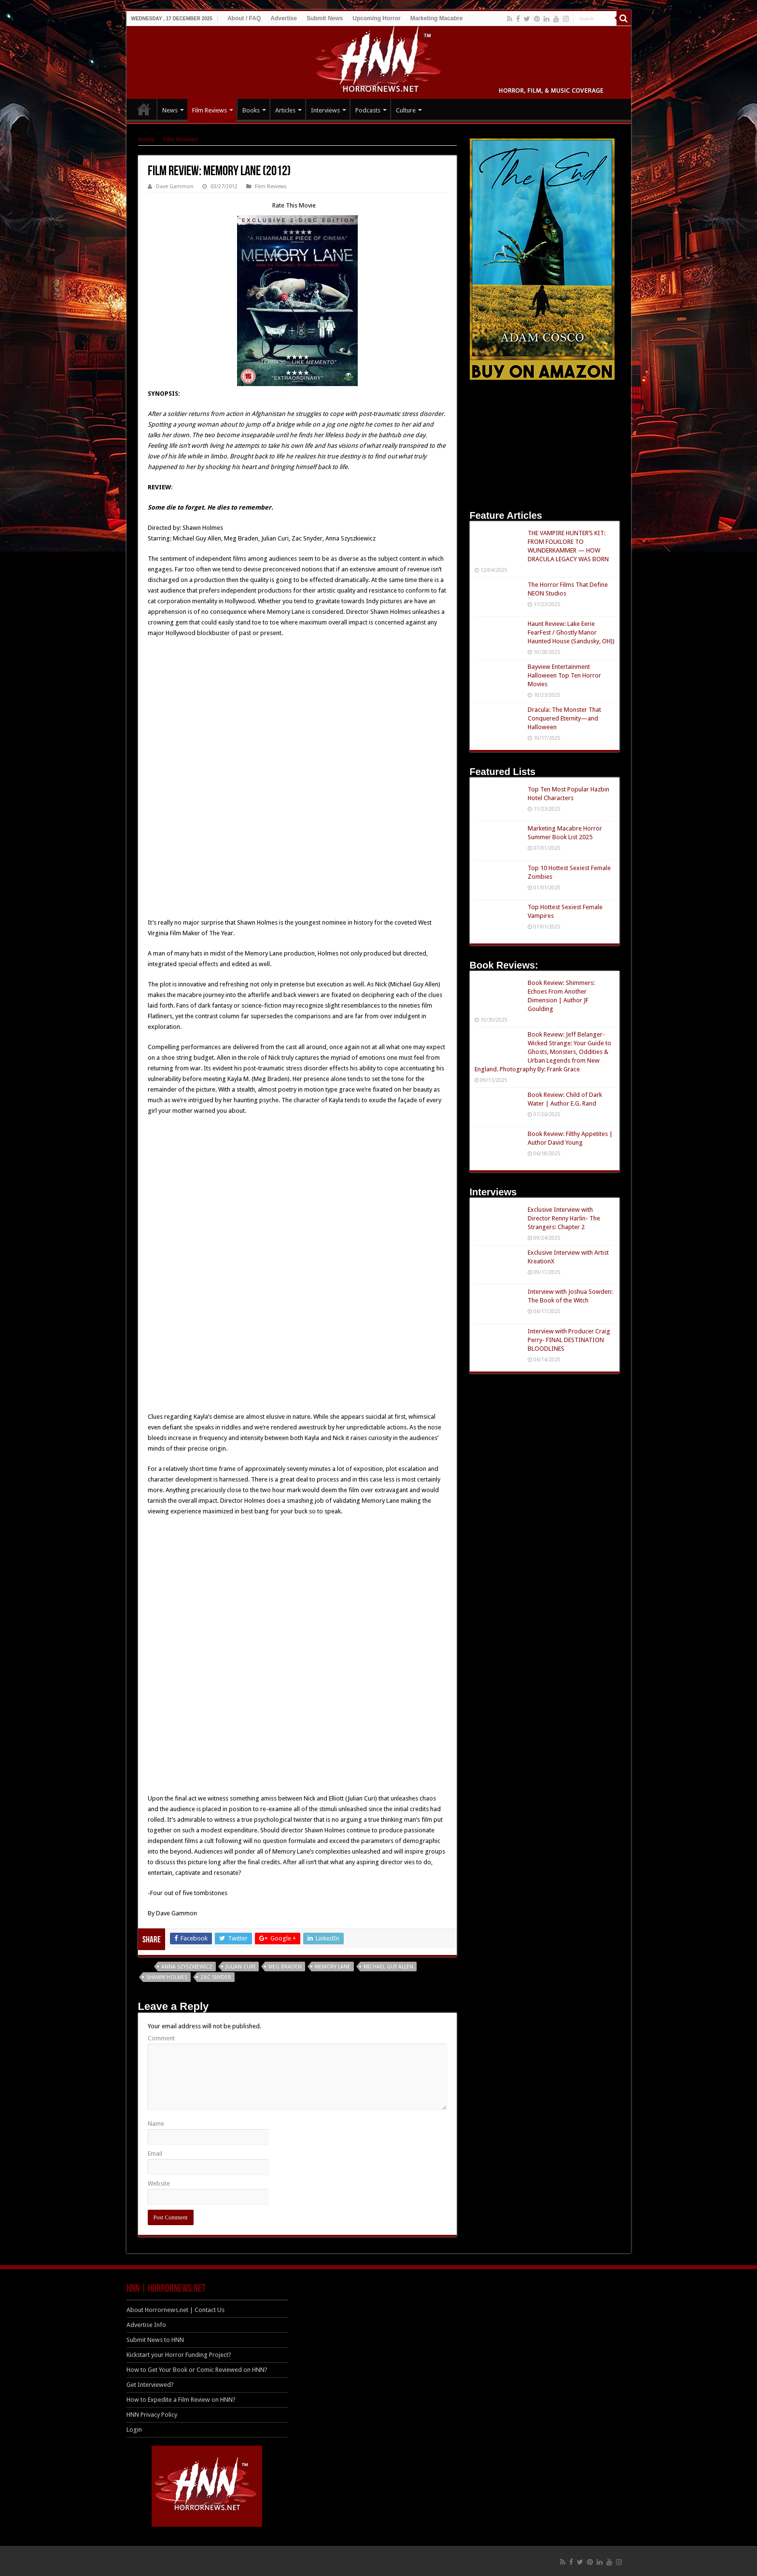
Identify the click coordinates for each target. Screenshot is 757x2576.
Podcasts (367, 110)
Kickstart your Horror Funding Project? (178, 2354)
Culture (406, 110)
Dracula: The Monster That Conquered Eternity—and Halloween (564, 718)
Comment (161, 2038)
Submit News (325, 18)
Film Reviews (209, 110)
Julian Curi (240, 1967)
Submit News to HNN (155, 2339)
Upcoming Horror (376, 18)
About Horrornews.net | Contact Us (175, 2309)
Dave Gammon (175, 186)
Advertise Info (146, 2324)
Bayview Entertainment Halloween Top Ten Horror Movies (564, 675)
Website (159, 2183)
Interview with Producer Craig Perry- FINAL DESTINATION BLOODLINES (569, 1340)
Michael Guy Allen (388, 1967)
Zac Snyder (215, 1977)
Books (251, 110)
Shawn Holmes (166, 1977)
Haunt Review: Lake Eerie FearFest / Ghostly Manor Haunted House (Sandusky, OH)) (571, 632)
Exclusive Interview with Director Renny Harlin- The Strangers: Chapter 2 (564, 1218)
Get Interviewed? (150, 2384)
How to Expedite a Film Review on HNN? (181, 2399)
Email (155, 2153)
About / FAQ (244, 18)
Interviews (325, 110)
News (170, 110)
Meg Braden (285, 1967)
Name (156, 2123)
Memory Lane (332, 1967)
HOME (143, 109)
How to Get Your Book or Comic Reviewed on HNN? (196, 2369)
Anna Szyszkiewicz (186, 1967)
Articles (285, 110)
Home (146, 139)
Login (134, 2429)
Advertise (283, 18)
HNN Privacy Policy (151, 2414)
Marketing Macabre (436, 18)
